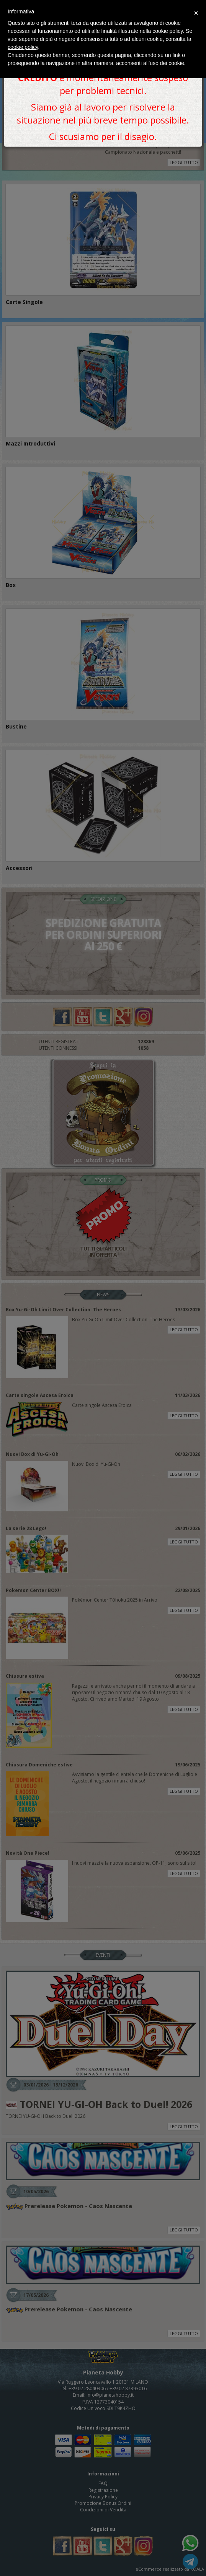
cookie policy (23, 47)
